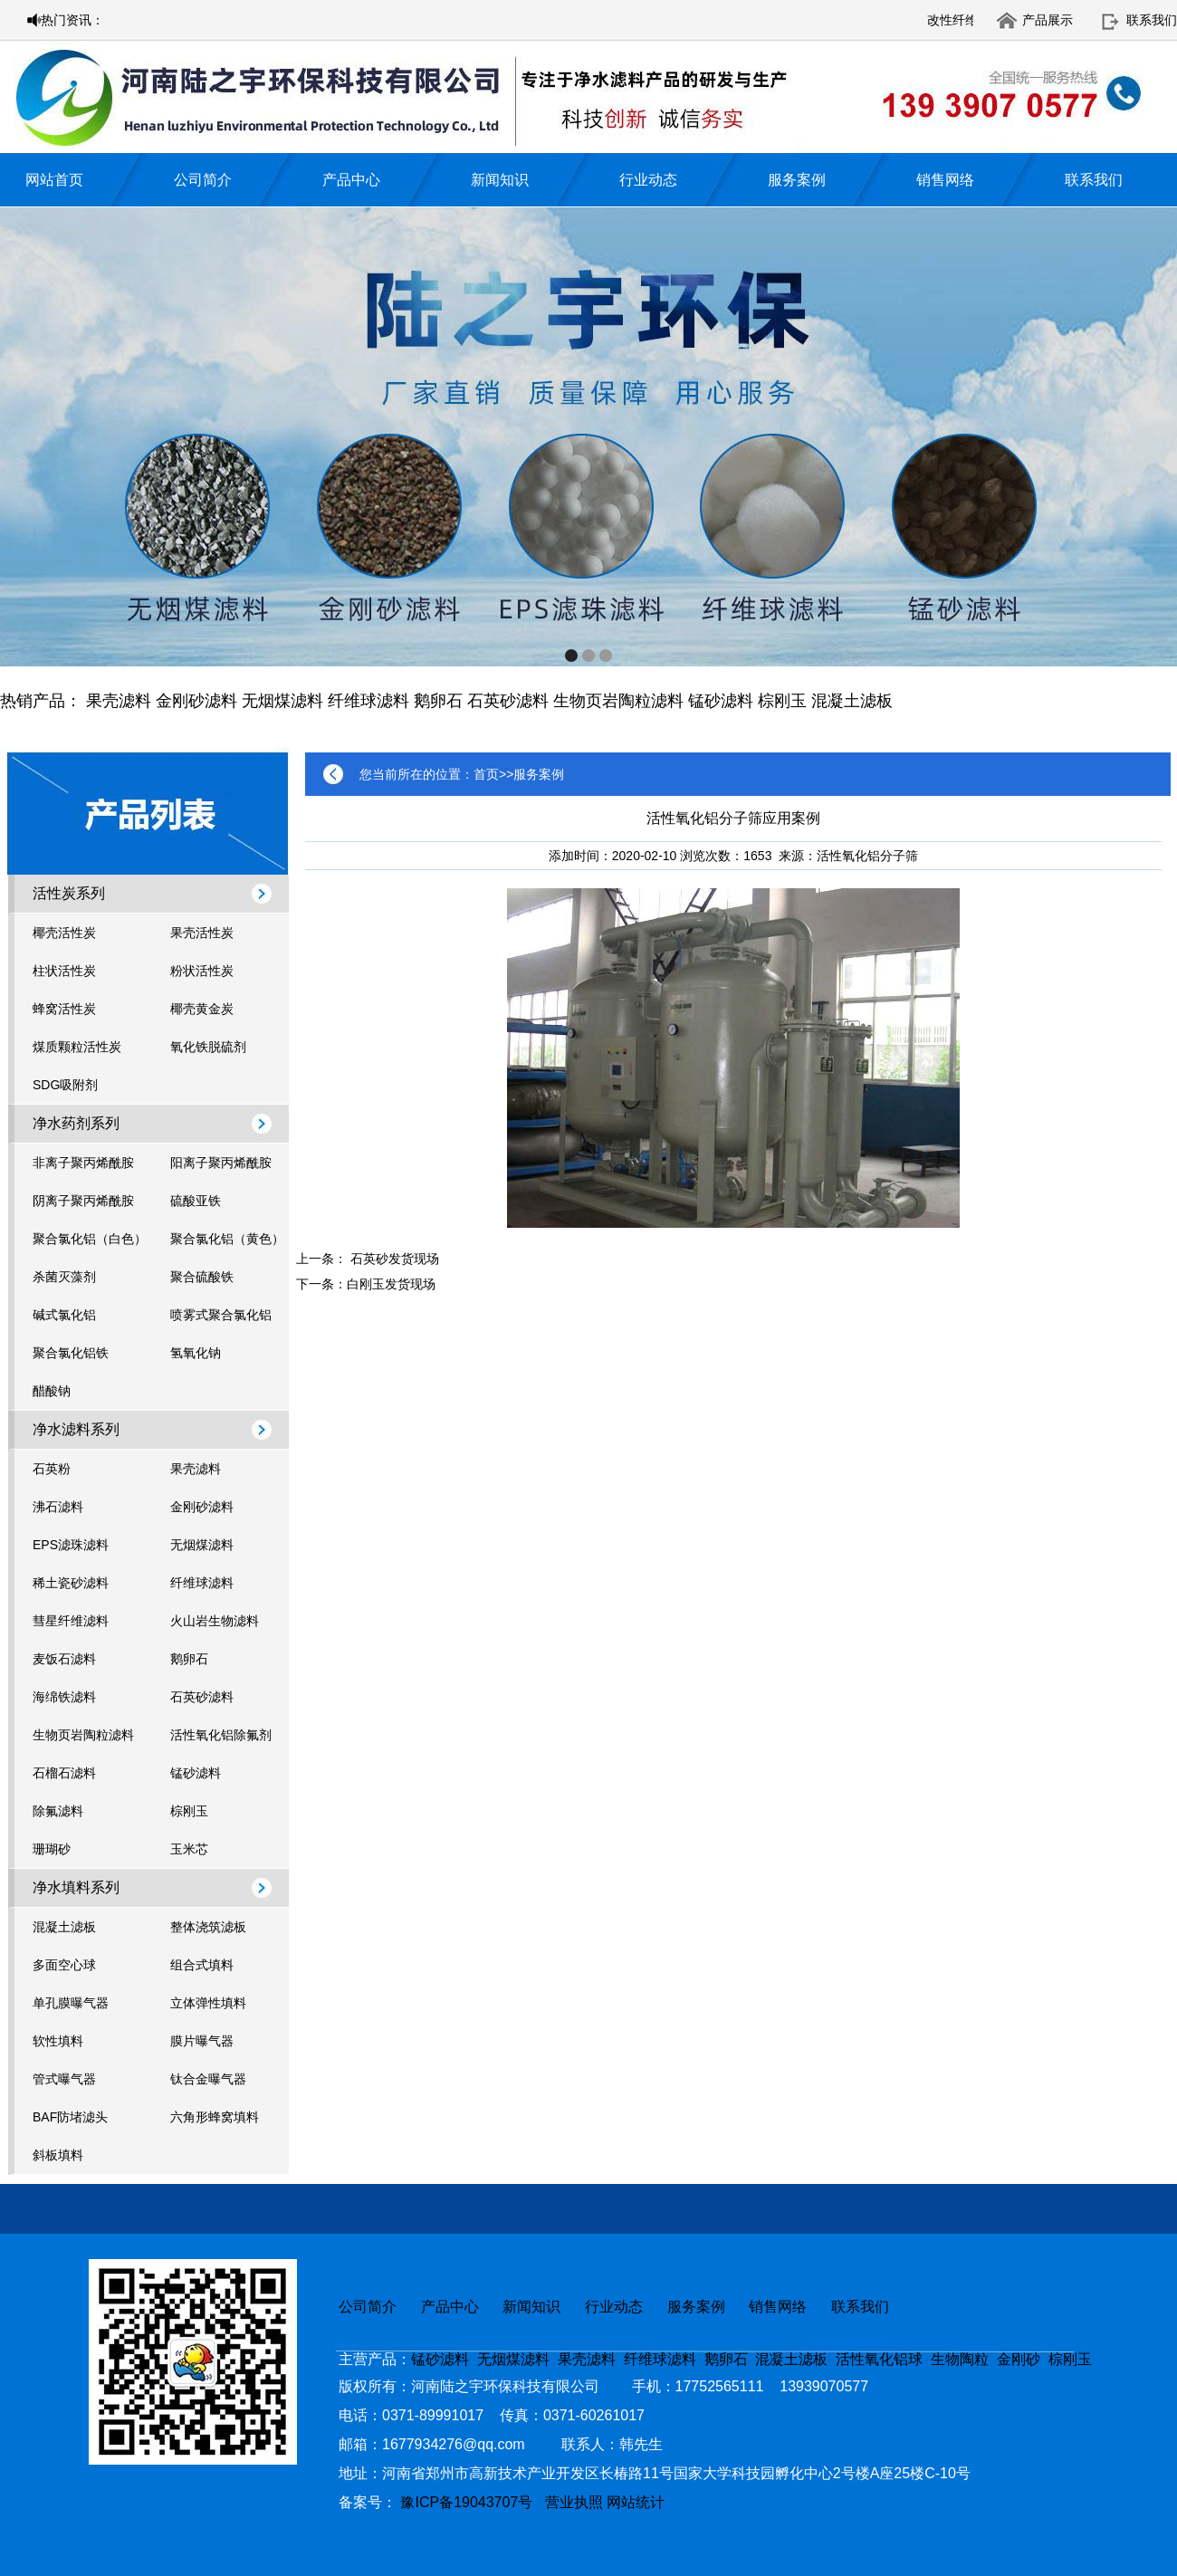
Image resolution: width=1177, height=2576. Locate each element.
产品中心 (351, 179)
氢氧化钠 (195, 1352)
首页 (486, 774)
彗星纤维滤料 (71, 1621)
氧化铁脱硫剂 (208, 1046)
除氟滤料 (58, 1811)
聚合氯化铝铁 (71, 1352)
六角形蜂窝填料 (214, 2117)
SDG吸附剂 (65, 1084)
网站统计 (636, 2502)
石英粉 (52, 1468)
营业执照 (574, 2502)
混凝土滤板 (852, 701)
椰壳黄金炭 (202, 1008)
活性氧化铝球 (879, 2359)
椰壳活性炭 (64, 932)
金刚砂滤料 (196, 701)
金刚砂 (1018, 2359)
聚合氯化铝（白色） (90, 1238)
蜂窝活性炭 (64, 1008)
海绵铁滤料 (64, 1697)
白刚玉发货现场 (391, 1284)
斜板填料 (58, 2155)
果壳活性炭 (202, 932)
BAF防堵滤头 (70, 2117)
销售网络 (945, 179)
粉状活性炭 (202, 970)
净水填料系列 (76, 1887)
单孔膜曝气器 (71, 2003)
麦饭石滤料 (64, 1659)
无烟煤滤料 (282, 701)
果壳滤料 (118, 701)
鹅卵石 (438, 701)
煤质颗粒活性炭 (77, 1046)
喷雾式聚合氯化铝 (221, 1314)
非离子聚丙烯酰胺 (83, 1162)
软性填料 (58, 2041)
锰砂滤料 (720, 701)
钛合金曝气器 (208, 2079)
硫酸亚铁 (195, 1200)
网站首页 (54, 179)
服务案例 (797, 179)
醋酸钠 (52, 1391)
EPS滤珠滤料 (71, 1544)
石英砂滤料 (508, 701)
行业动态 (648, 179)
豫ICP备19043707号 (472, 2502)
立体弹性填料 (208, 2003)
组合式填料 (202, 1965)
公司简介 (203, 179)
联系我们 (1151, 20)
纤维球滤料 (368, 701)
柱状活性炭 (64, 970)
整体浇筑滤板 (208, 1927)
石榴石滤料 (64, 1773)
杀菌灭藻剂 (64, 1276)
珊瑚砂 (52, 1849)
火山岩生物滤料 (214, 1621)
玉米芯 (189, 1849)
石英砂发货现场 (394, 1258)
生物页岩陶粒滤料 (618, 701)
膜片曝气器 (202, 2041)
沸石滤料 (58, 1506)
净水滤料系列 (76, 1429)
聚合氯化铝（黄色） (227, 1238)
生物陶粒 (960, 2359)
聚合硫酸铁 (202, 1276)
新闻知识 (500, 179)
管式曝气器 (64, 2079)
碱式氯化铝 (64, 1314)
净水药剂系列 (76, 1123)
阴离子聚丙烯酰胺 (83, 1200)
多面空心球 (64, 1965)
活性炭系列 (69, 893)
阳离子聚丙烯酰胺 (221, 1162)
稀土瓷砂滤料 (71, 1582)
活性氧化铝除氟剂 (221, 1735)
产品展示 (1047, 20)
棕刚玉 (782, 701)
